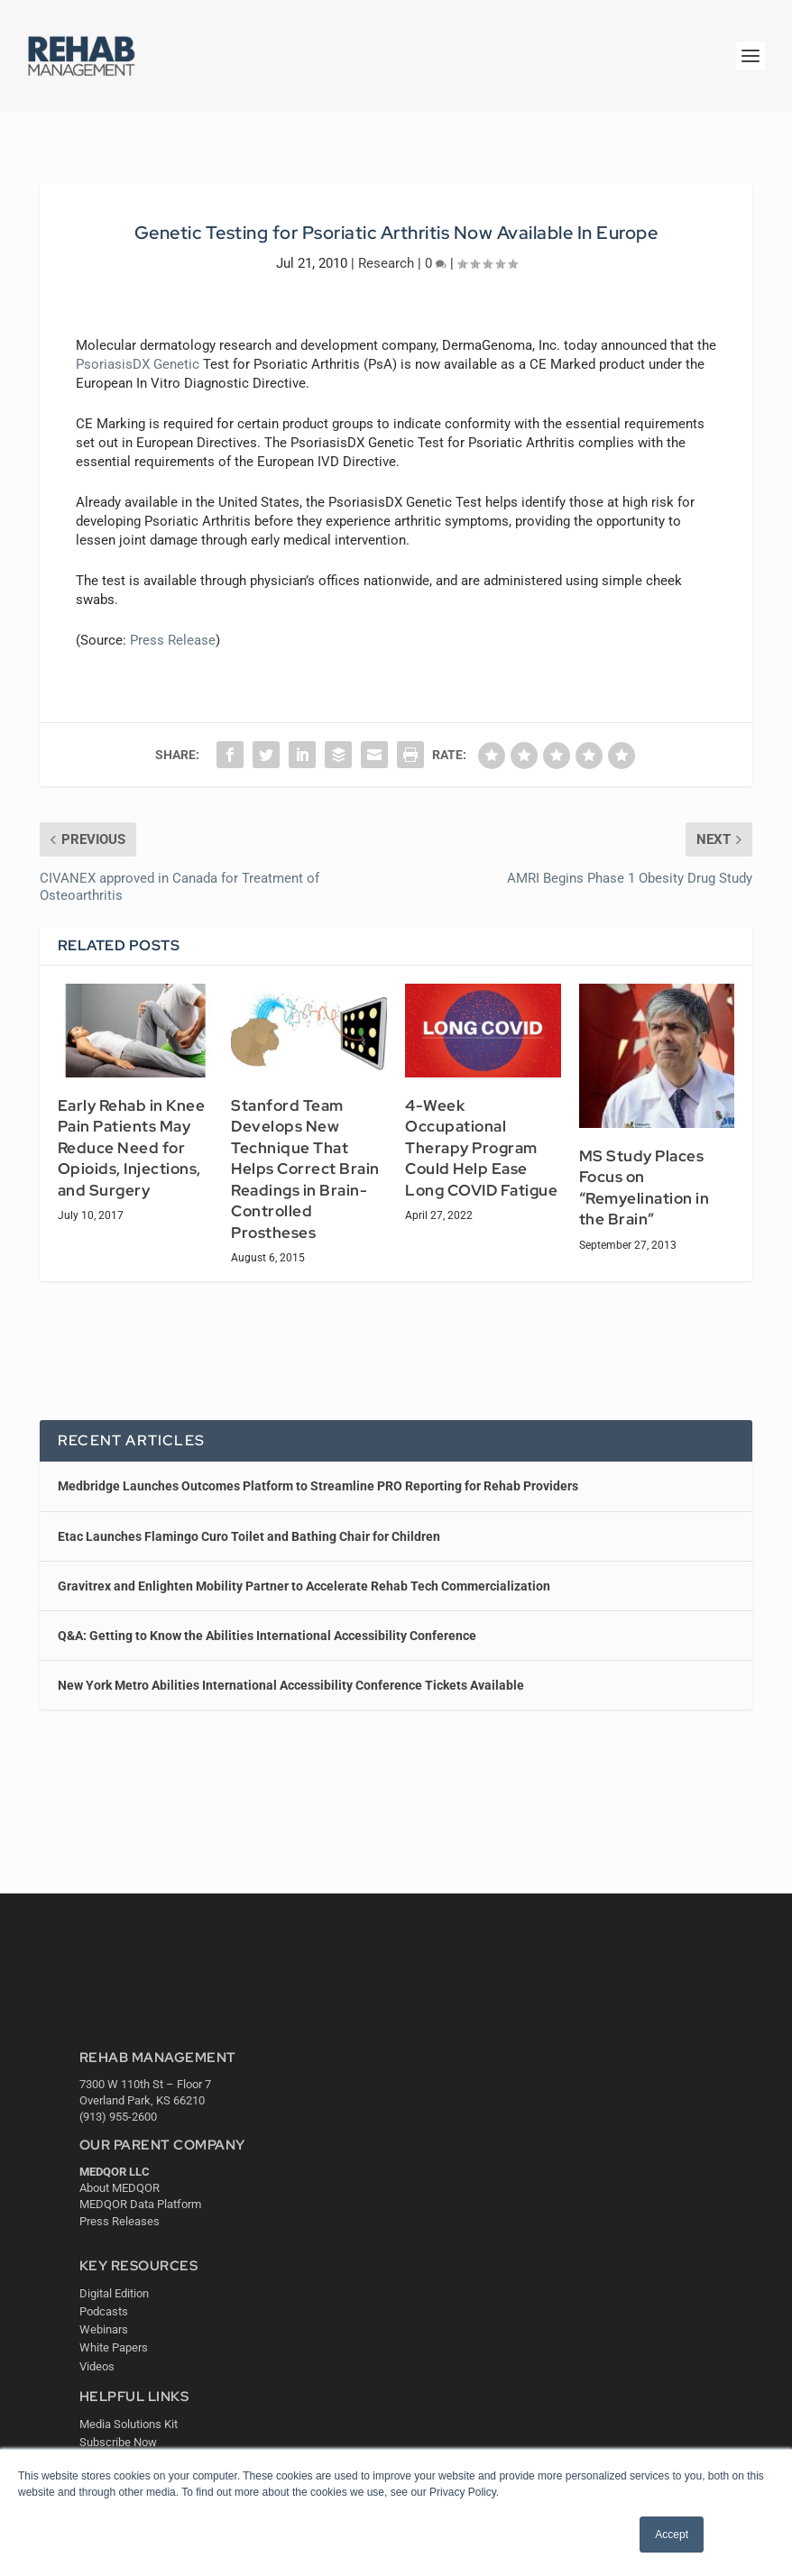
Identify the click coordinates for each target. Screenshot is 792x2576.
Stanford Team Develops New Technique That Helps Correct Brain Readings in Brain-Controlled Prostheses (305, 1168)
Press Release (173, 640)
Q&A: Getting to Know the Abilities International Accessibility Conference (267, 1635)
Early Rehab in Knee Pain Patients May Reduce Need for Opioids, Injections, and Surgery (132, 1147)
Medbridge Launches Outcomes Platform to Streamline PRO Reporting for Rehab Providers (318, 1486)
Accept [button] (671, 2534)
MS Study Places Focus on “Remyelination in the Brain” (644, 1188)
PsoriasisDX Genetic (137, 364)
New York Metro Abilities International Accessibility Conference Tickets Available (291, 1685)
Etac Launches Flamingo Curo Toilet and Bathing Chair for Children (249, 1536)
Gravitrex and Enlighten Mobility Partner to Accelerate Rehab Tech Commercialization (304, 1586)
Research (386, 263)
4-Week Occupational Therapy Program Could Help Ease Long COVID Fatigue (481, 1147)
